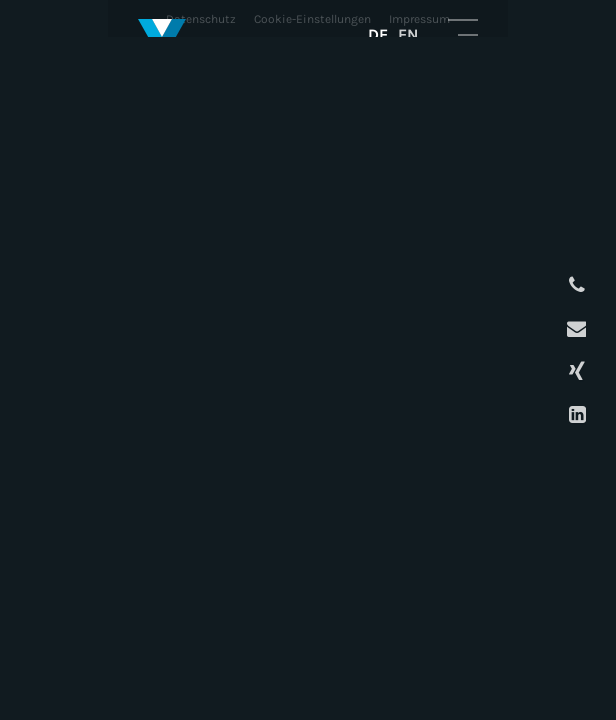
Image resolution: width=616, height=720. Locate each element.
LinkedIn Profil (574, 414)
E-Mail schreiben (574, 328)
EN (408, 34)
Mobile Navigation (463, 34)
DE (378, 34)
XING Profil (574, 371)
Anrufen (574, 285)
